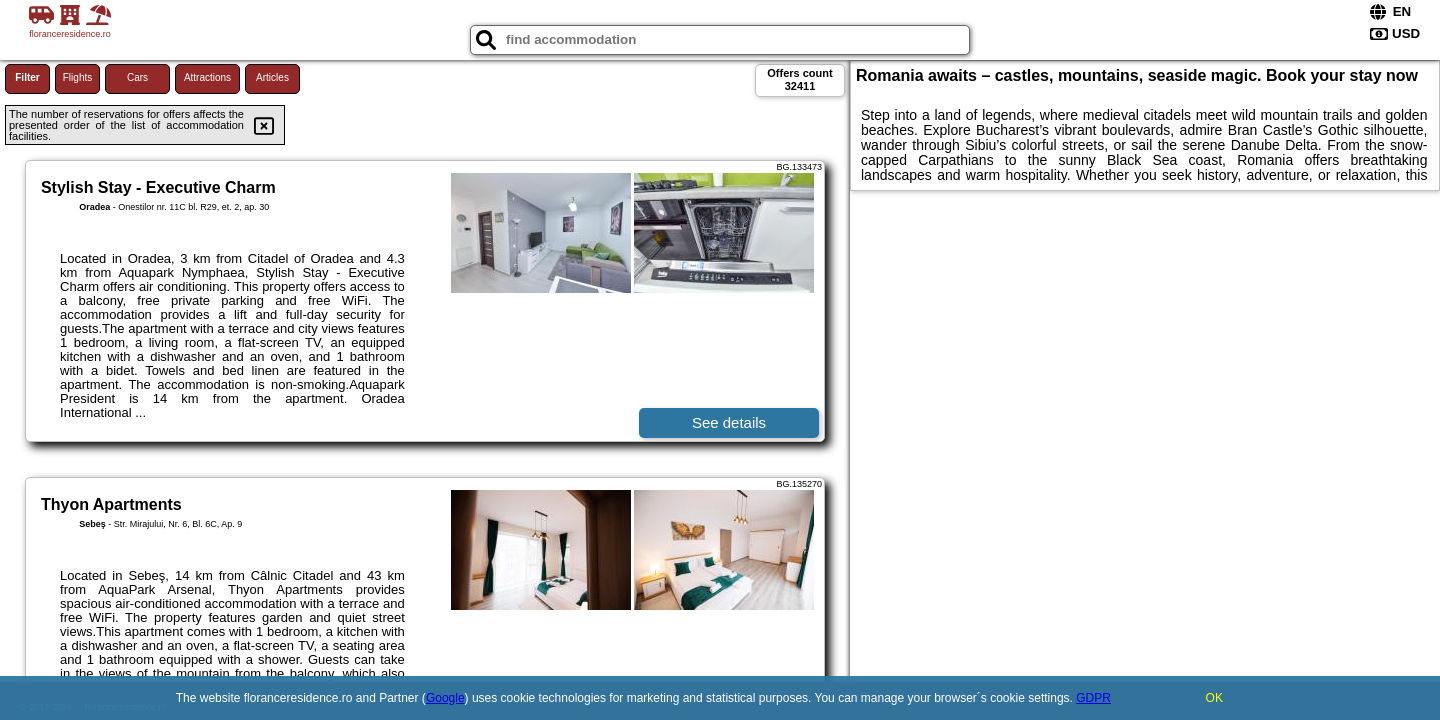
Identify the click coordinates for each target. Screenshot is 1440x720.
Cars (137, 77)
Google (445, 698)
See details (729, 422)
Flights (77, 77)
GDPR (1093, 698)
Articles (272, 77)
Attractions (207, 77)
